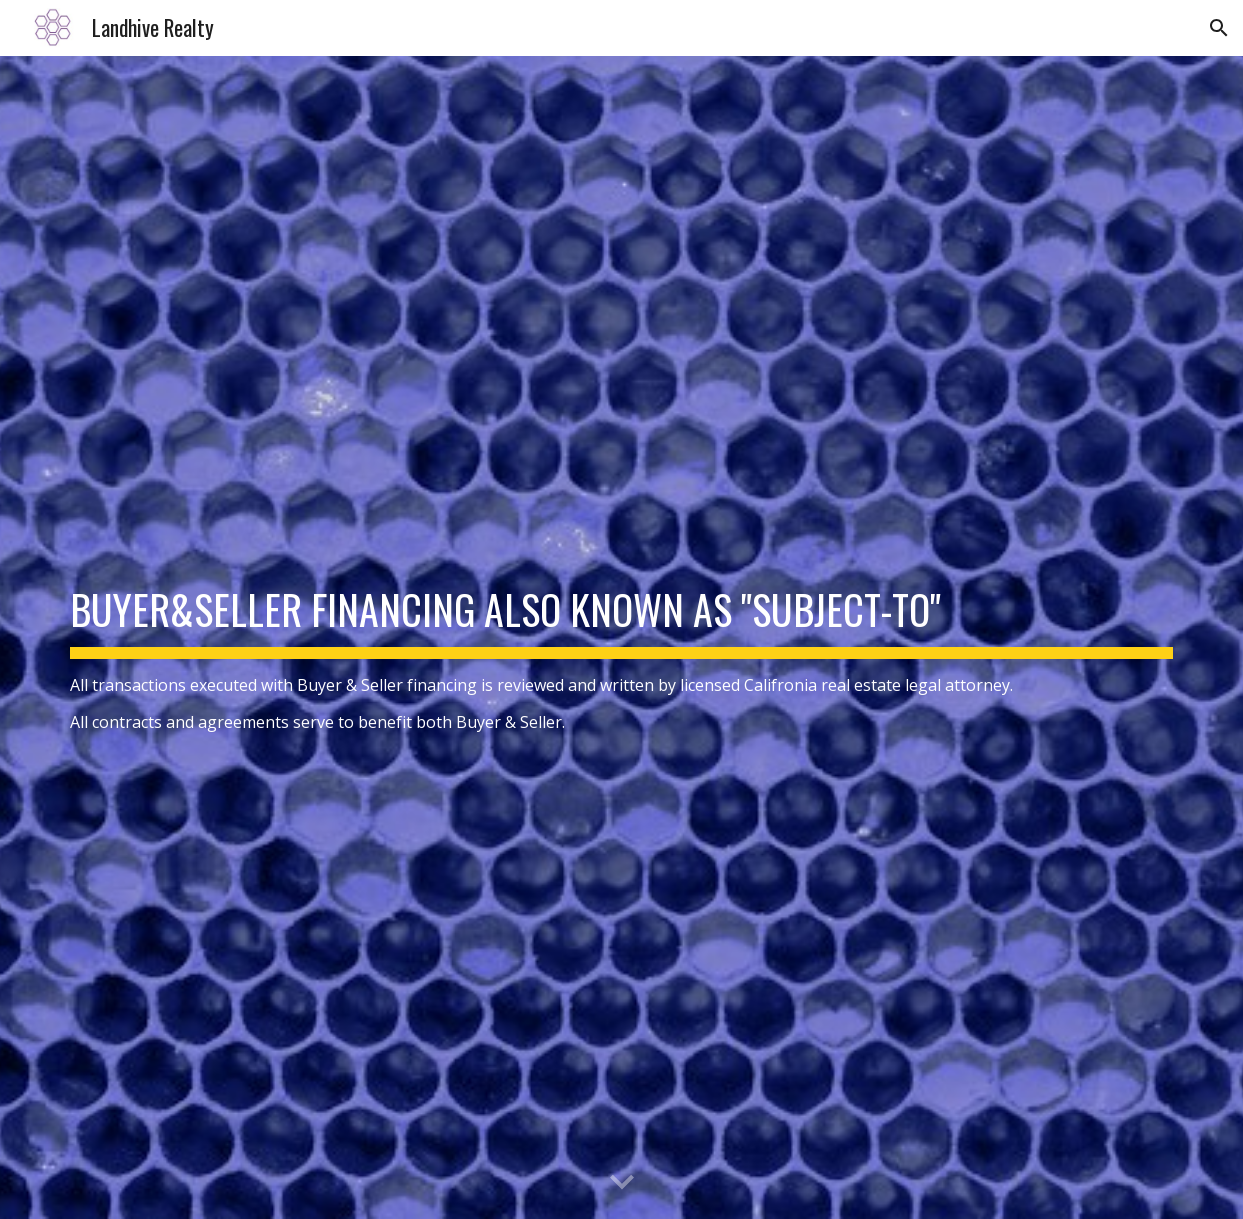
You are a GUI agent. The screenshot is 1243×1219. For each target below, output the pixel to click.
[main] (621, 637)
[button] (1219, 28)
